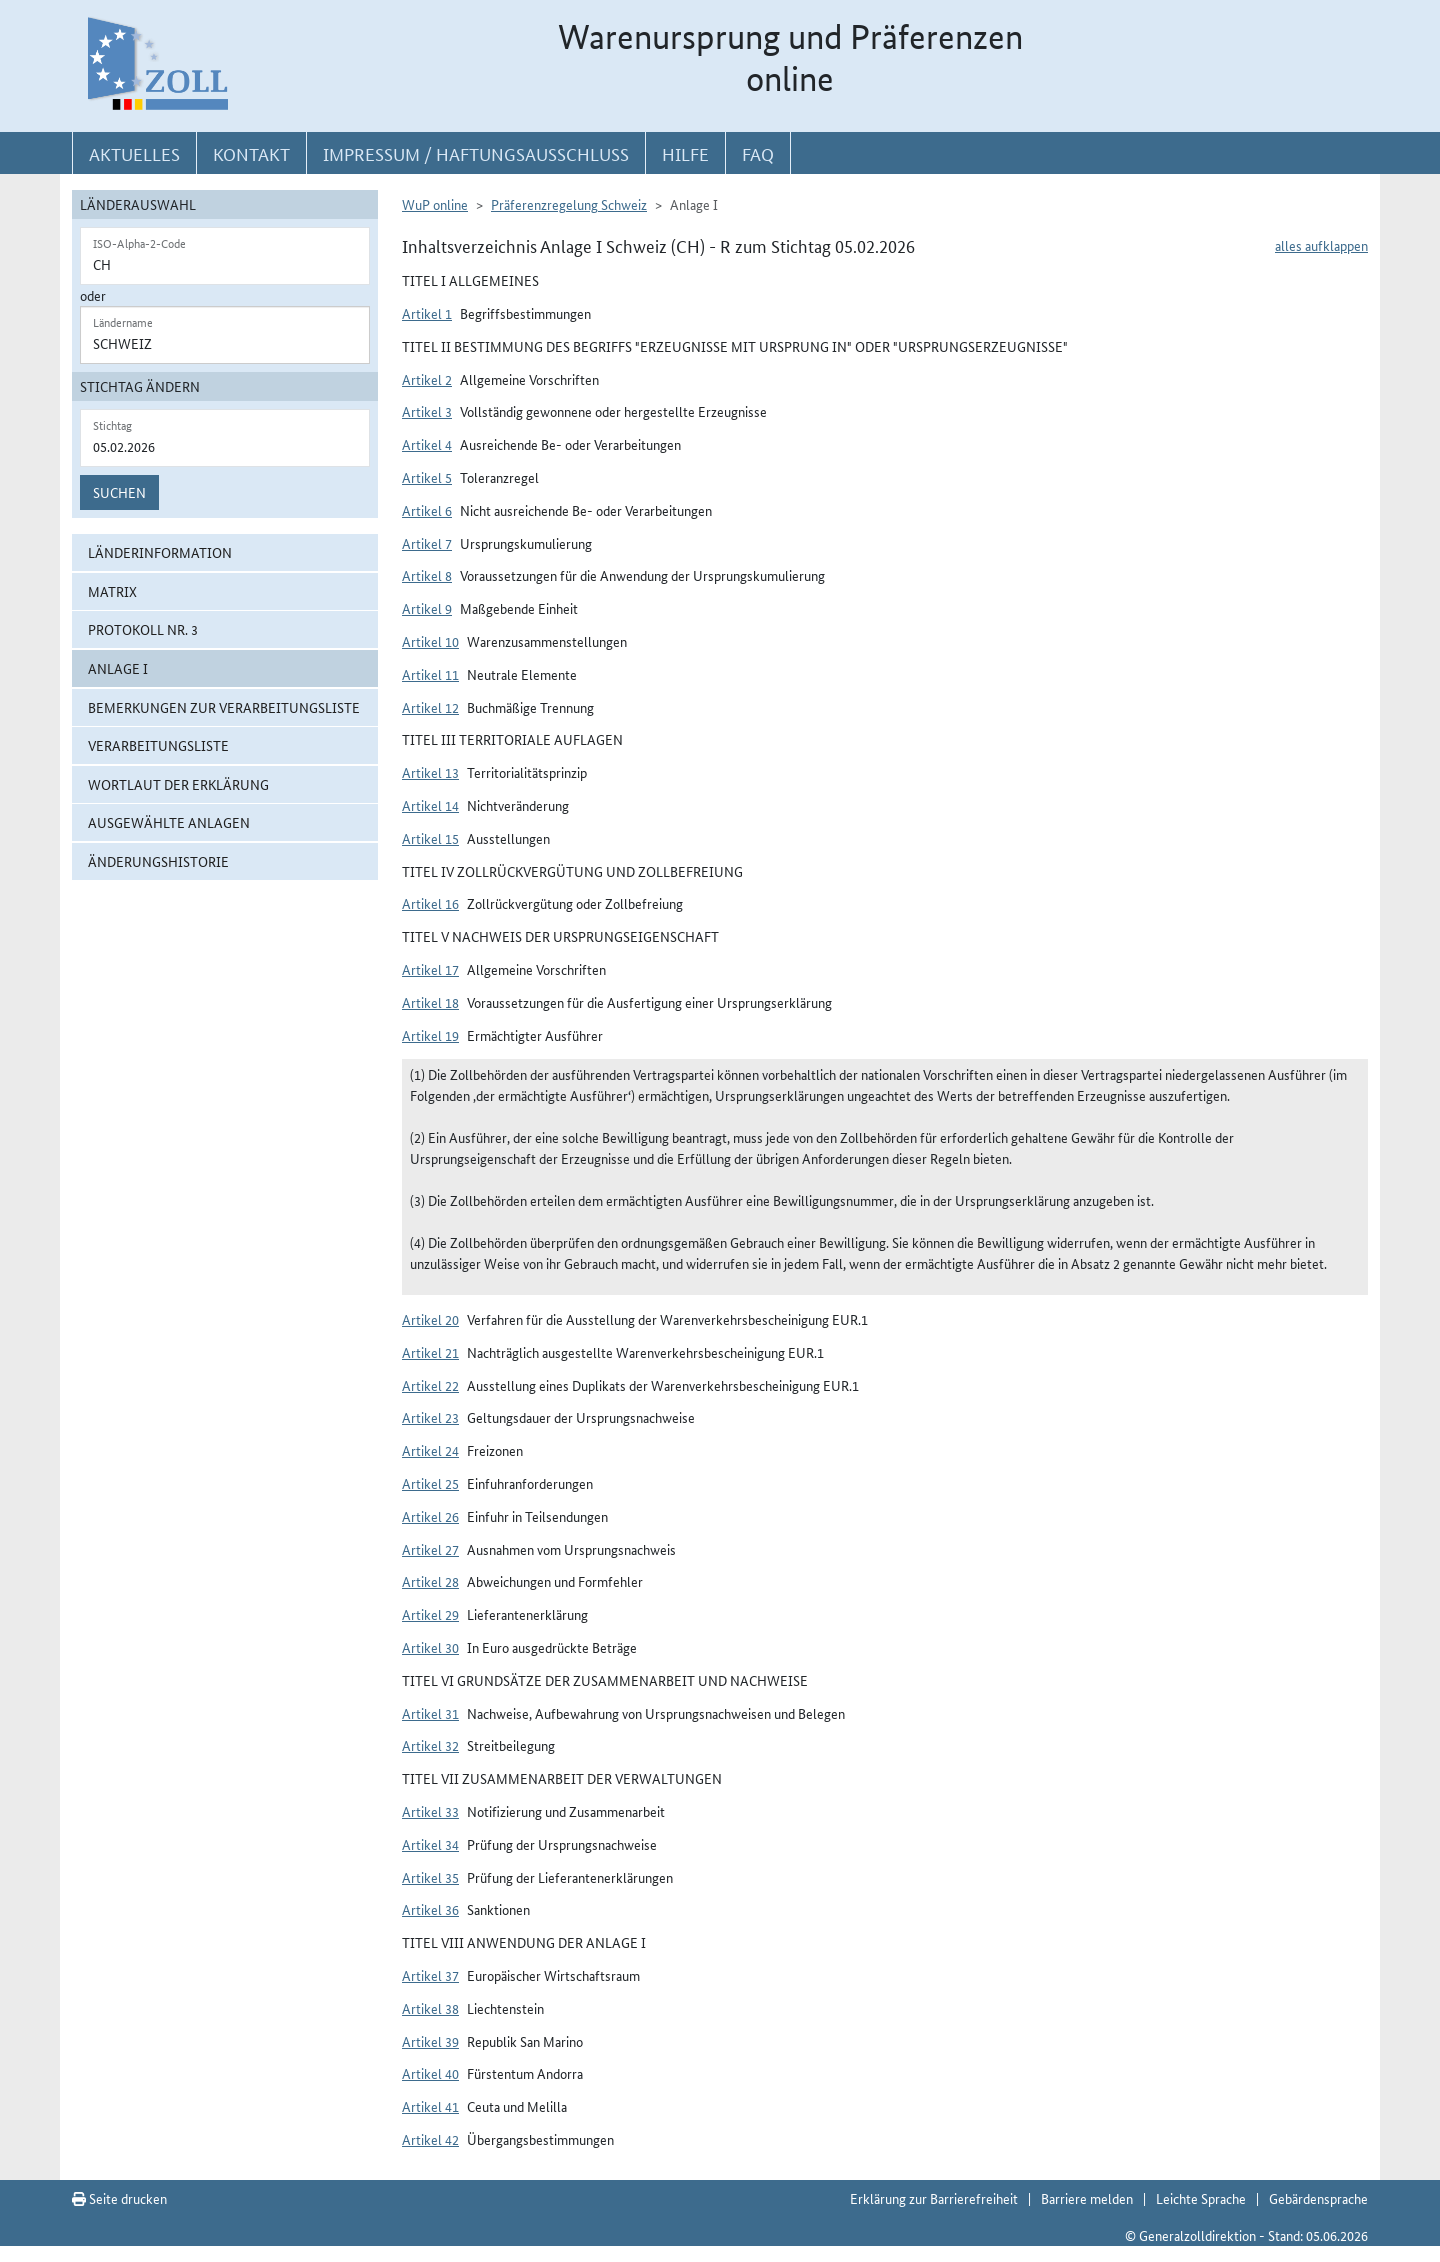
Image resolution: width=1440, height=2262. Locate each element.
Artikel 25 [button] (430, 1483)
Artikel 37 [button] (430, 1975)
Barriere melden (1087, 2198)
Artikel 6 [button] (427, 510)
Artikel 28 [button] (430, 1581)
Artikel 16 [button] (430, 903)
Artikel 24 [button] (430, 1450)
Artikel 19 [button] (430, 1035)
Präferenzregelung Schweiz (569, 204)
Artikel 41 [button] (430, 2106)
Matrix (112, 591)
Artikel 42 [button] (430, 2139)
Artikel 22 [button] (430, 1385)
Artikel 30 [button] (430, 1647)
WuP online (435, 204)
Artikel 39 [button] (430, 2041)
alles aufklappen (1321, 245)
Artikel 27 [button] (430, 1549)
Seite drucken (119, 2198)
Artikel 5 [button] (427, 477)
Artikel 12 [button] (430, 707)
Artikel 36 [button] (430, 1909)
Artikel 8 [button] (427, 575)
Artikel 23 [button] (430, 1417)
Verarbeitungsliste (158, 745)
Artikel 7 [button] (427, 543)
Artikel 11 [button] (430, 674)
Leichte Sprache (1201, 2198)
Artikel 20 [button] (430, 1319)
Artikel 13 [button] (430, 772)
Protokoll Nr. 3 (143, 629)
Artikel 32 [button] (430, 1745)
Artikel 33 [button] (430, 1811)
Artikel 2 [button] (427, 379)
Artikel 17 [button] (430, 969)
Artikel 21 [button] (430, 1352)
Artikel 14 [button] (430, 805)
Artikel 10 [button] (430, 641)
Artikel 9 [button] (427, 608)
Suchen (119, 492)
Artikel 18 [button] (430, 1002)
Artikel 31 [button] (430, 1713)
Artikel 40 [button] (430, 2073)
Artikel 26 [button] (430, 1516)
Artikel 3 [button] (427, 411)
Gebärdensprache (1318, 2198)
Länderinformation (160, 552)
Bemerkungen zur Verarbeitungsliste (224, 707)
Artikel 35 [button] (430, 1877)
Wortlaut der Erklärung (178, 784)
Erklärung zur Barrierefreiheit (934, 2198)
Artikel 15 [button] (430, 838)
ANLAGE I (118, 668)
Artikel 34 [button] (430, 1844)
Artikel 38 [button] (430, 2008)
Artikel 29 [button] (430, 1614)
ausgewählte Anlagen (169, 822)
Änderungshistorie (158, 861)
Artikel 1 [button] (427, 313)
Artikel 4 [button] (427, 444)
